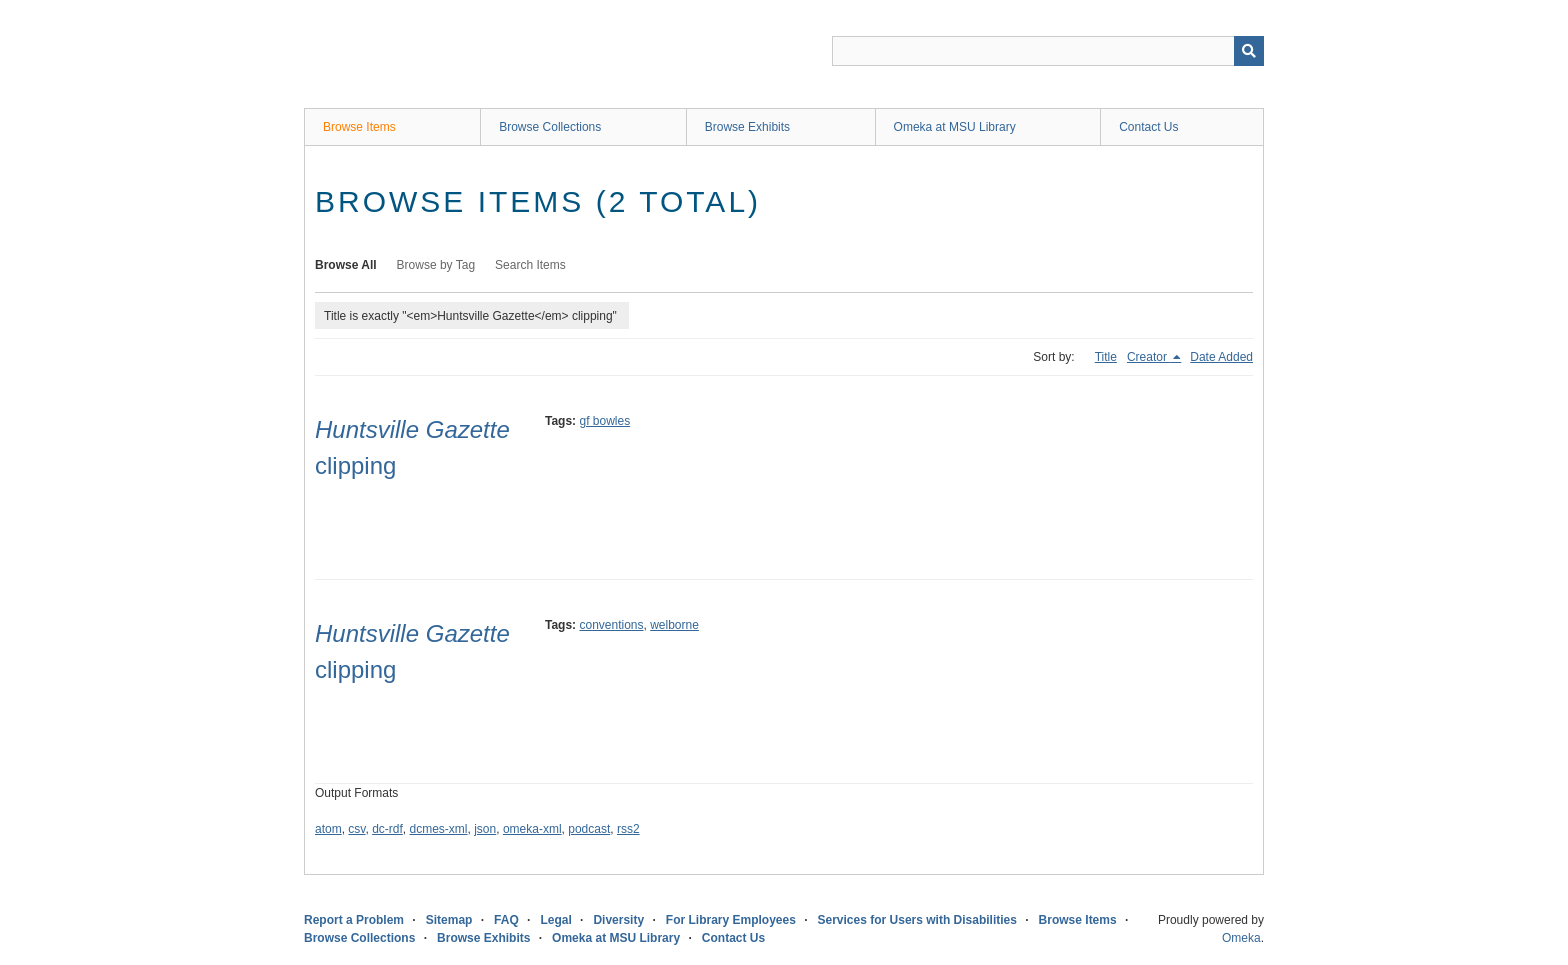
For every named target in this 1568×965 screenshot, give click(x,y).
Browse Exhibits (747, 127)
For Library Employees (731, 920)
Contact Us (1148, 127)
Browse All (346, 265)
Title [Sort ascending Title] (1106, 357)
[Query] (1048, 51)
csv (356, 829)
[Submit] (1249, 51)
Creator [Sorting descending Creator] (1148, 357)
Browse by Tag (436, 265)
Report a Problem (354, 920)
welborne (674, 625)
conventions (611, 625)
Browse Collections (550, 127)
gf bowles (604, 421)
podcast (589, 829)
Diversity (618, 920)
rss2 (628, 829)
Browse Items (359, 127)
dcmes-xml (439, 829)
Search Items (530, 265)
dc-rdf (387, 829)
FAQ (506, 920)
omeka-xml (532, 829)
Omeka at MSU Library (955, 127)
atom (328, 829)
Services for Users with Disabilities (917, 920)
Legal (555, 920)
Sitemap (449, 920)
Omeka (1241, 938)
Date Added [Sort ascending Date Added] (1221, 357)
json (485, 829)
